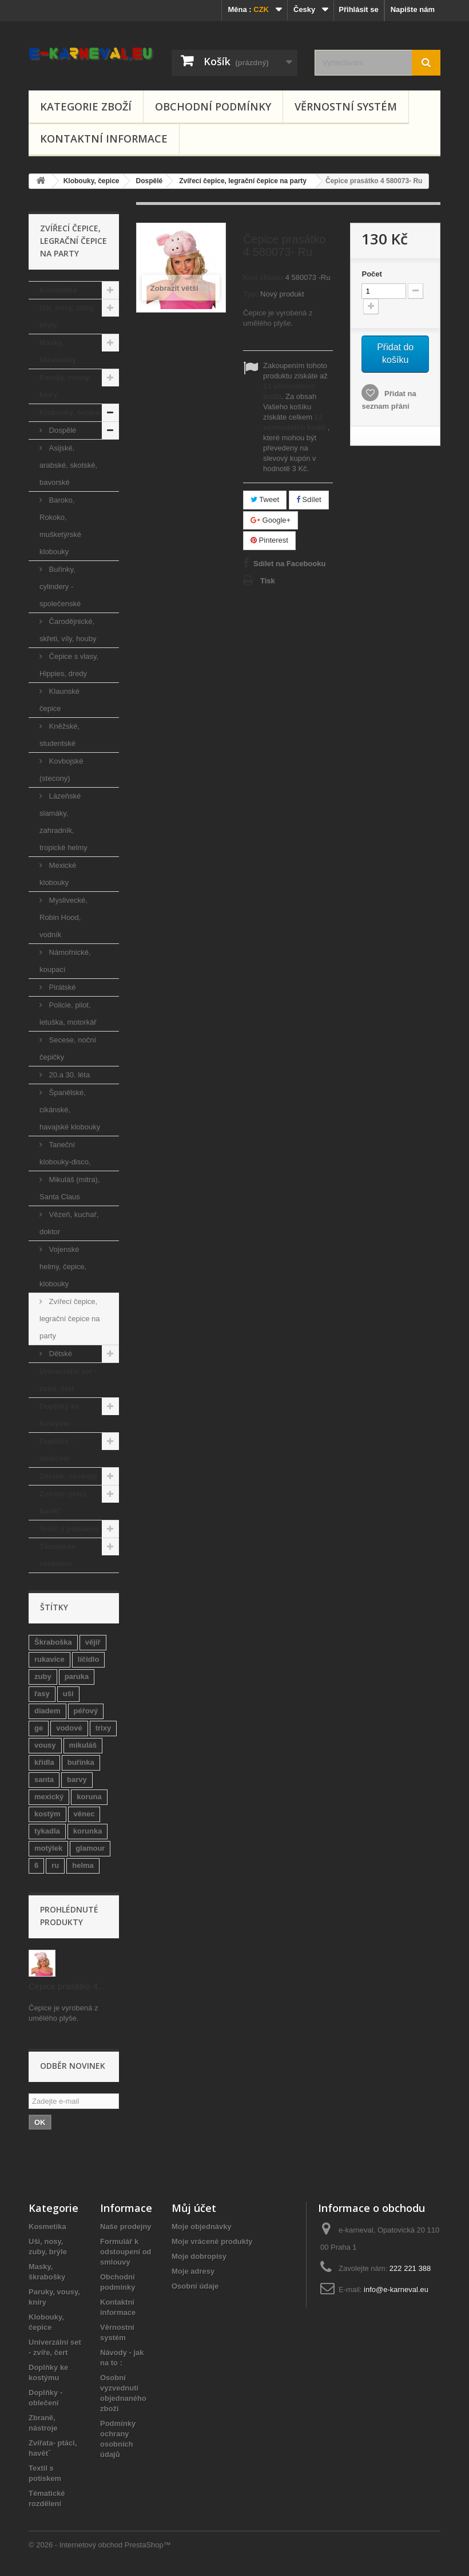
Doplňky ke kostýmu (59, 1415)
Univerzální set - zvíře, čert (68, 1380)
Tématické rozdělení (57, 1555)
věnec (84, 1813)
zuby (42, 1676)
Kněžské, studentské (59, 735)
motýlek (48, 1848)
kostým (47, 1813)
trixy (103, 1728)
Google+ (271, 520)
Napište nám (413, 9)
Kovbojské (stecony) (61, 770)
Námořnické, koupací (65, 961)
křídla (44, 1762)
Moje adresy (193, 2271)
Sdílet (308, 499)
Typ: (250, 294)
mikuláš (83, 1745)
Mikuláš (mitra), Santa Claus (69, 1188)
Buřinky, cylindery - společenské (60, 586)
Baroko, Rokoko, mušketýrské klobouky (60, 526)
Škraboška (53, 1642)
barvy (77, 1779)
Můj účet (194, 2208)
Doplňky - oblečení (56, 1450)
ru (55, 1865)
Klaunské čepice (59, 700)
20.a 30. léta (68, 1074)
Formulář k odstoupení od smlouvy (126, 2251)
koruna (89, 1796)
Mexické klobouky (57, 874)
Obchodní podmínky (213, 106)
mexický (48, 1796)
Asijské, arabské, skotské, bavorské (68, 465)
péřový (86, 1710)
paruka (77, 1676)
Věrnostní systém (346, 106)
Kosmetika (58, 290)
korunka (87, 1831)
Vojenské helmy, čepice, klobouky (62, 1266)
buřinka (80, 1762)
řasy (42, 1693)
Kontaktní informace (104, 138)
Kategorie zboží (86, 106)
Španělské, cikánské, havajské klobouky (69, 1109)
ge (38, 1728)
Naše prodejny (126, 2226)
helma (83, 1865)
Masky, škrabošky (57, 351)
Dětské (59, 1353)
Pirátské (61, 987)
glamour (90, 1848)
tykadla (47, 1831)
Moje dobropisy (199, 2256)
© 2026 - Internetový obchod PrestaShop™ (100, 2545)
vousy (45, 1745)
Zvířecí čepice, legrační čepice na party (69, 1318)
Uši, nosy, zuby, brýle (66, 316)
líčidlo (89, 1659)
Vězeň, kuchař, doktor (68, 1223)
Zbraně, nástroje (68, 1476)
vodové (69, 1728)
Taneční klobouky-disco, (65, 1153)
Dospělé (61, 430)
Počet (371, 274)
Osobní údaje (195, 2286)
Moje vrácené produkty (212, 2241)
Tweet (265, 499)
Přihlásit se (358, 9)
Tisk (267, 580)
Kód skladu (263, 277)
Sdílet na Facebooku (289, 563)
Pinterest (269, 540)
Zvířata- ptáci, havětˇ (63, 1502)
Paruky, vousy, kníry (65, 386)
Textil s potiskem (69, 1528)
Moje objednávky (202, 2226)
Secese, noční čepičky (67, 1048)
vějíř (93, 1642)
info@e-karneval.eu (396, 2289)
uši (68, 1693)
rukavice (49, 1659)
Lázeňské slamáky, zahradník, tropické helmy (63, 822)
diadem (47, 1710)
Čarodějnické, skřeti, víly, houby (67, 630)
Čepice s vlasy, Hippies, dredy (68, 665)
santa (44, 1779)
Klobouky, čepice (69, 412)
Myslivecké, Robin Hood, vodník (63, 917)
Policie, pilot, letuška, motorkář (68, 1013)
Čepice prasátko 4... (67, 1986)
